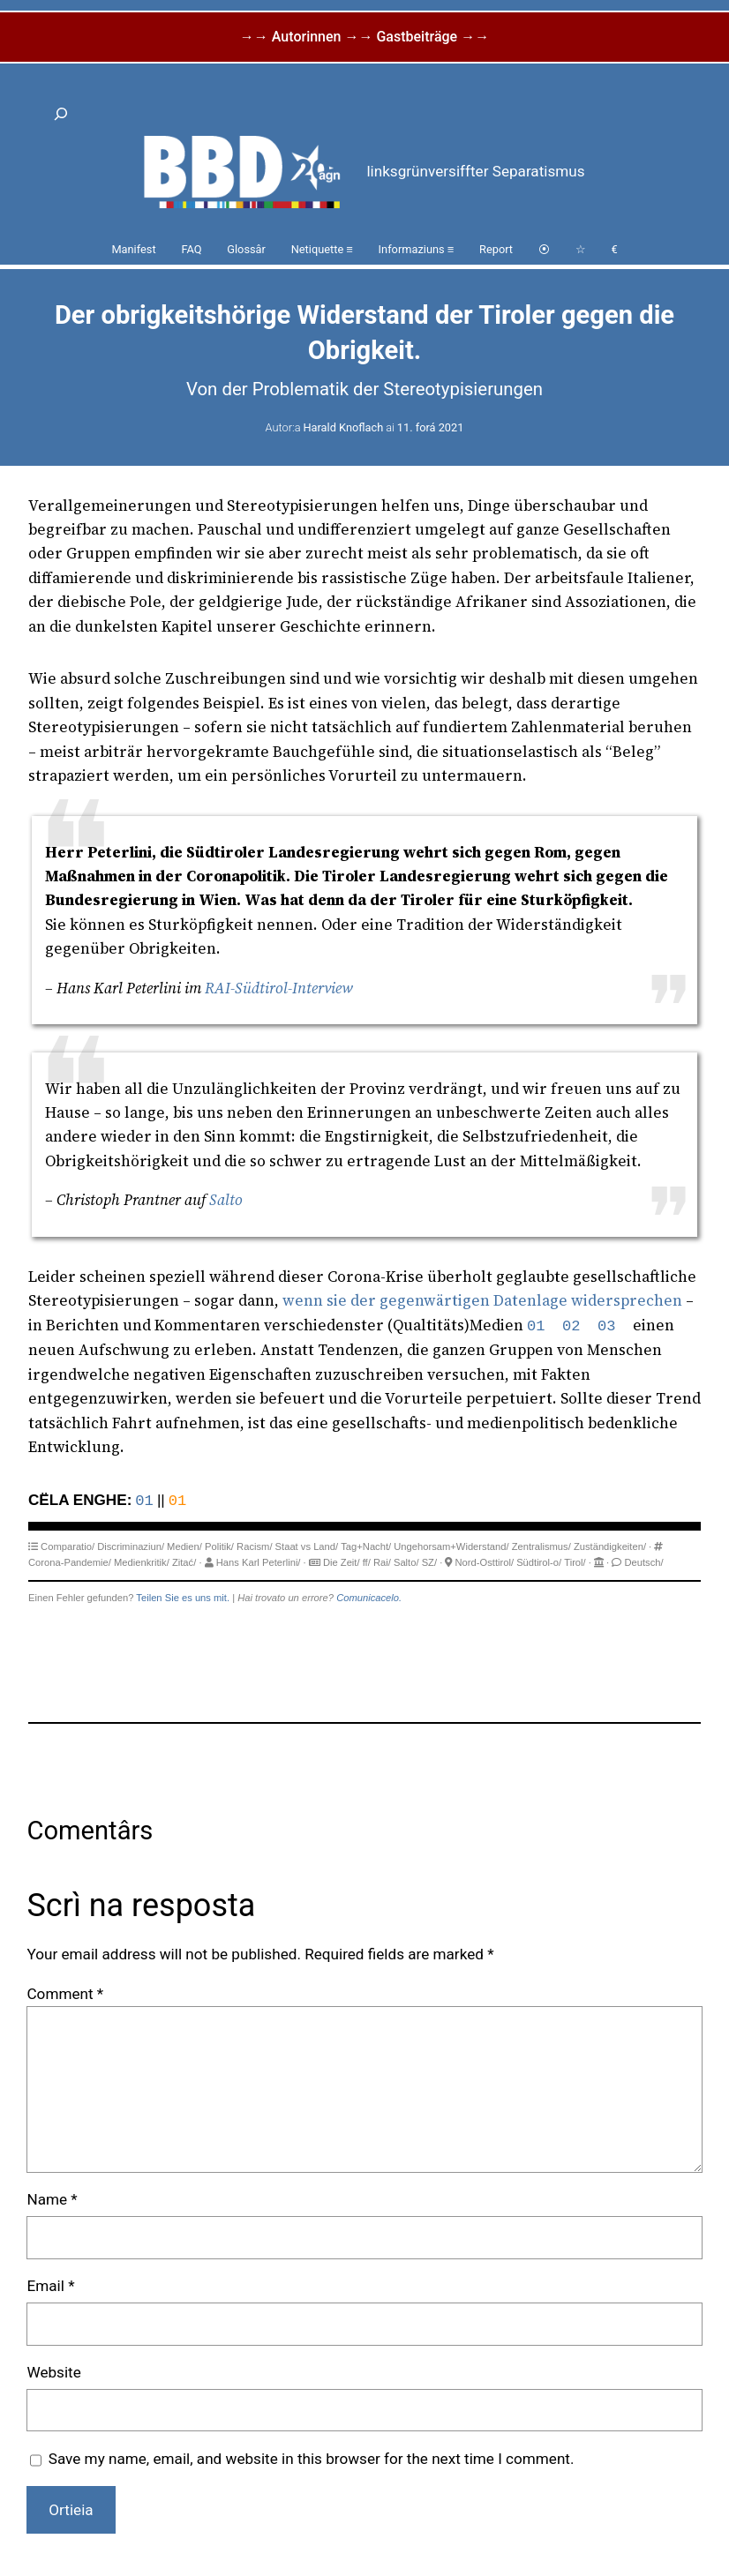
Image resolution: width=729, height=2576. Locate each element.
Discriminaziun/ (130, 1546)
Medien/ (184, 1546)
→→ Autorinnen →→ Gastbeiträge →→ (364, 36)
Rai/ (382, 1562)
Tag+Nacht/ (366, 1546)
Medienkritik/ (141, 1562)
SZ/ (429, 1562)
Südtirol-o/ (538, 1562)
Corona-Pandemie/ (69, 1562)
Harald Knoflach (343, 427)
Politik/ (219, 1546)
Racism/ (254, 1546)
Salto (226, 1199)
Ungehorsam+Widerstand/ (451, 1546)
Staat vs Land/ (307, 1546)
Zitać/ (184, 1562)
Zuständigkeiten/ (610, 1546)
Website (53, 2372)
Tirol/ (574, 1562)
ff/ (367, 1562)
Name (51, 2199)
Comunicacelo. (369, 1597)
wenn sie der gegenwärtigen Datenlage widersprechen (482, 1300)
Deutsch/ (643, 1562)
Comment (64, 1994)
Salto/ (406, 1562)
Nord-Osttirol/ (485, 1562)
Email (50, 2286)
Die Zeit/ (341, 1562)
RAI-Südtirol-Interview (279, 988)
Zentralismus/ (541, 1546)
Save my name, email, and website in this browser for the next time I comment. (312, 2458)
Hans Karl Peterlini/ (258, 1562)
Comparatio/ (67, 1546)
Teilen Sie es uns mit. (182, 1597)
